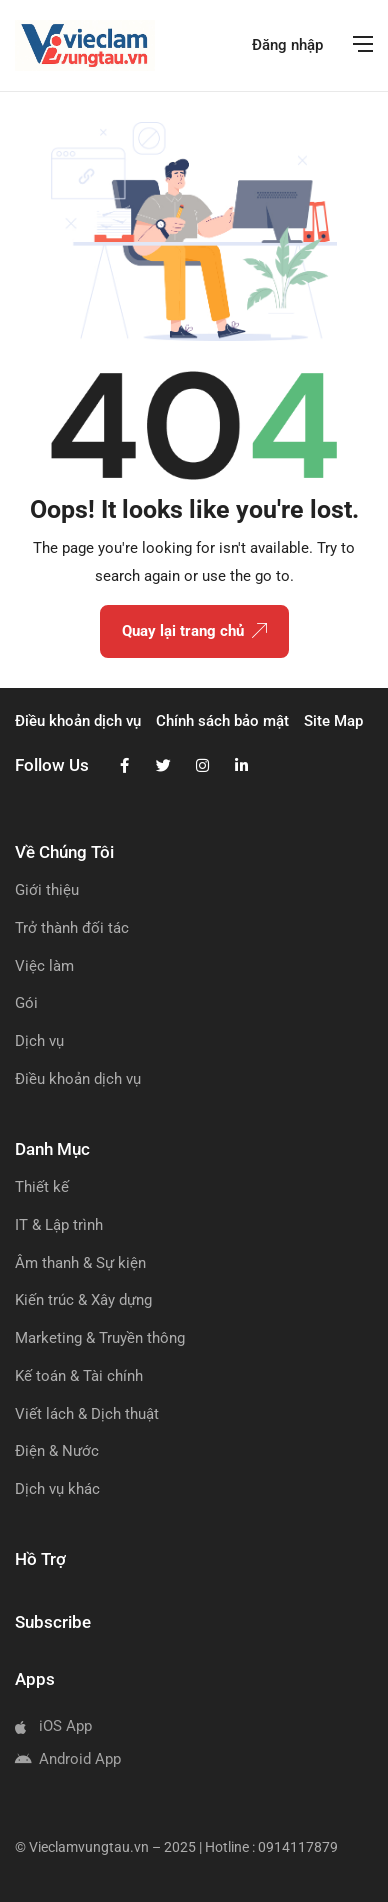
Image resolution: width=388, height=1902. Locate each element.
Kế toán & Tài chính (79, 1376)
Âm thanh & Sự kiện (80, 1263)
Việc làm (44, 966)
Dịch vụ (39, 1041)
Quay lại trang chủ (194, 631)
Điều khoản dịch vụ (78, 1079)
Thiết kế (42, 1187)
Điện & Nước (57, 1451)
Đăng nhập (287, 45)
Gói (26, 1003)
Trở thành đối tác (72, 928)
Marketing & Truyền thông (100, 1338)
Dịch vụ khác (57, 1489)
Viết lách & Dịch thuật (87, 1414)
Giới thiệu (47, 890)
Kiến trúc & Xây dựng (83, 1300)
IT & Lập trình (59, 1225)
